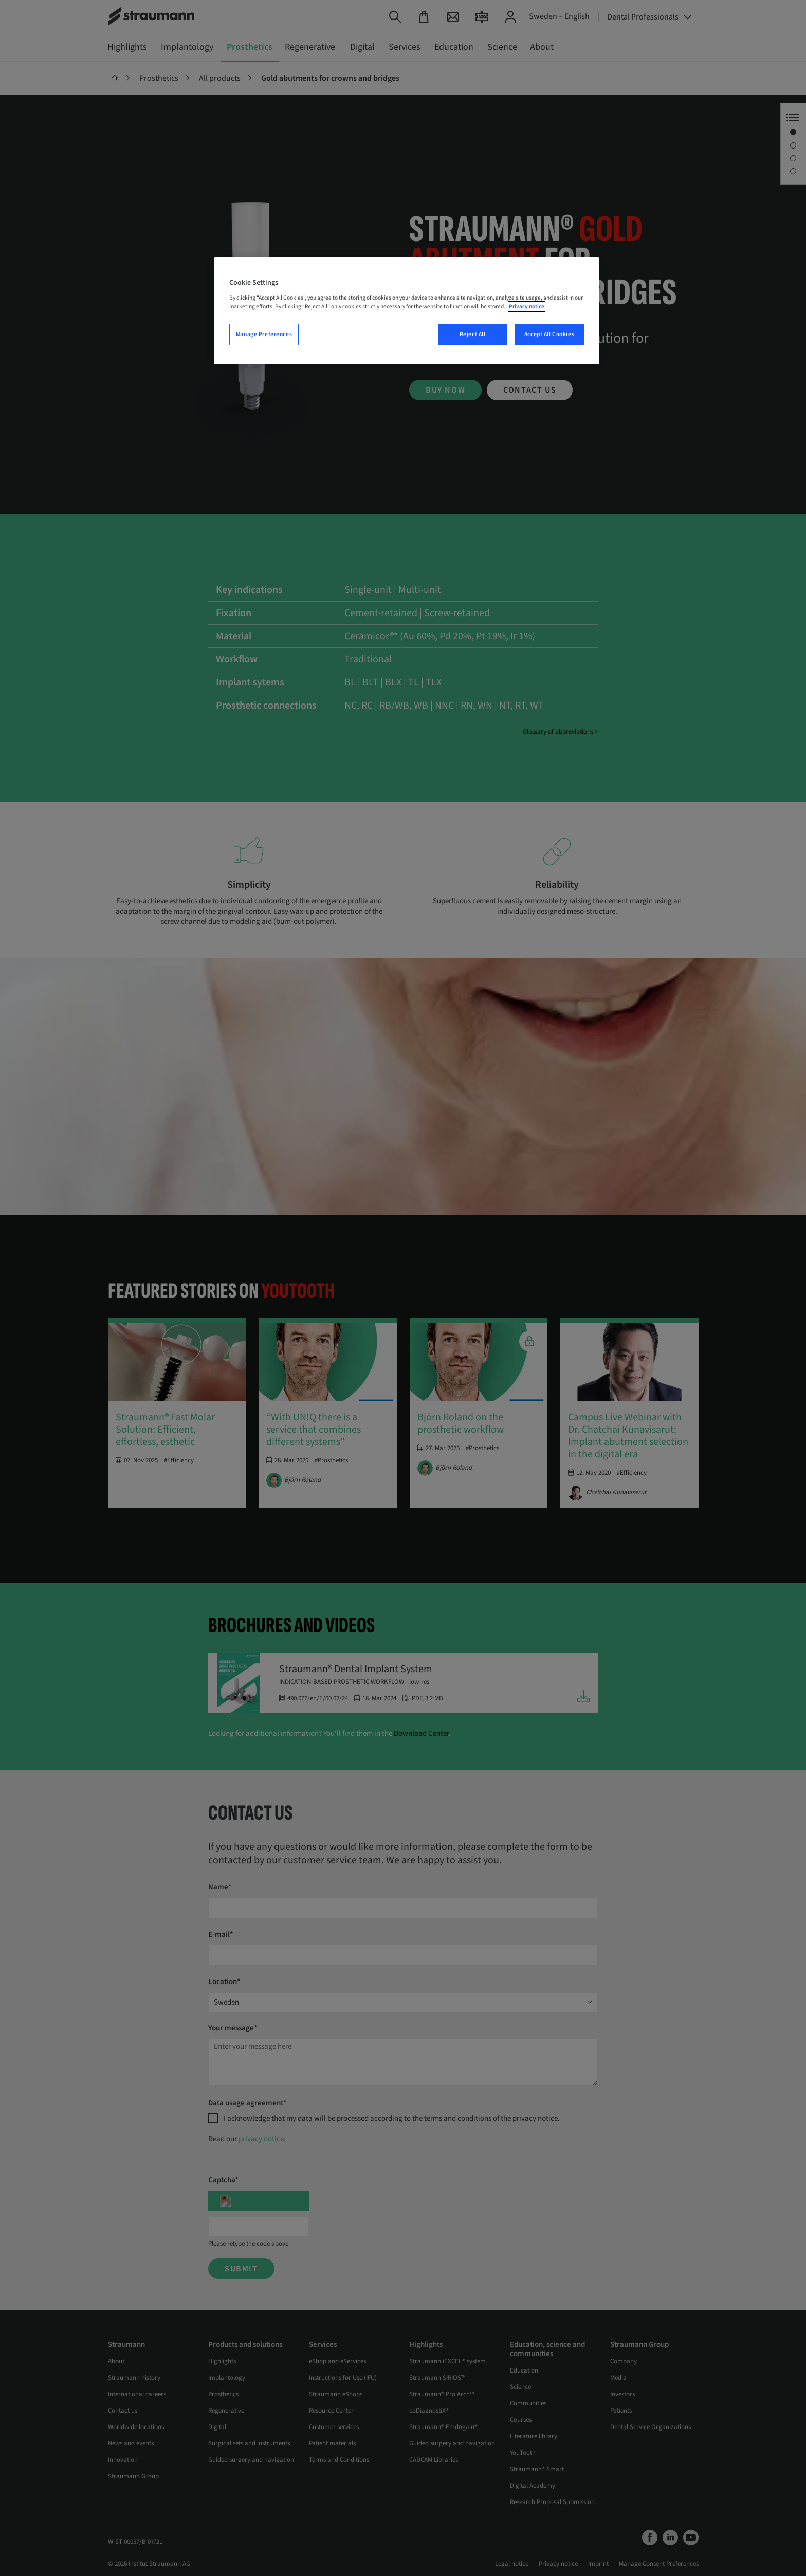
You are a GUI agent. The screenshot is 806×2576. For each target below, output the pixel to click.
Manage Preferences (264, 334)
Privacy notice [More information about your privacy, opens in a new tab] (526, 306)
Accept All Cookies (549, 334)
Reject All (473, 334)
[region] (406, 310)
